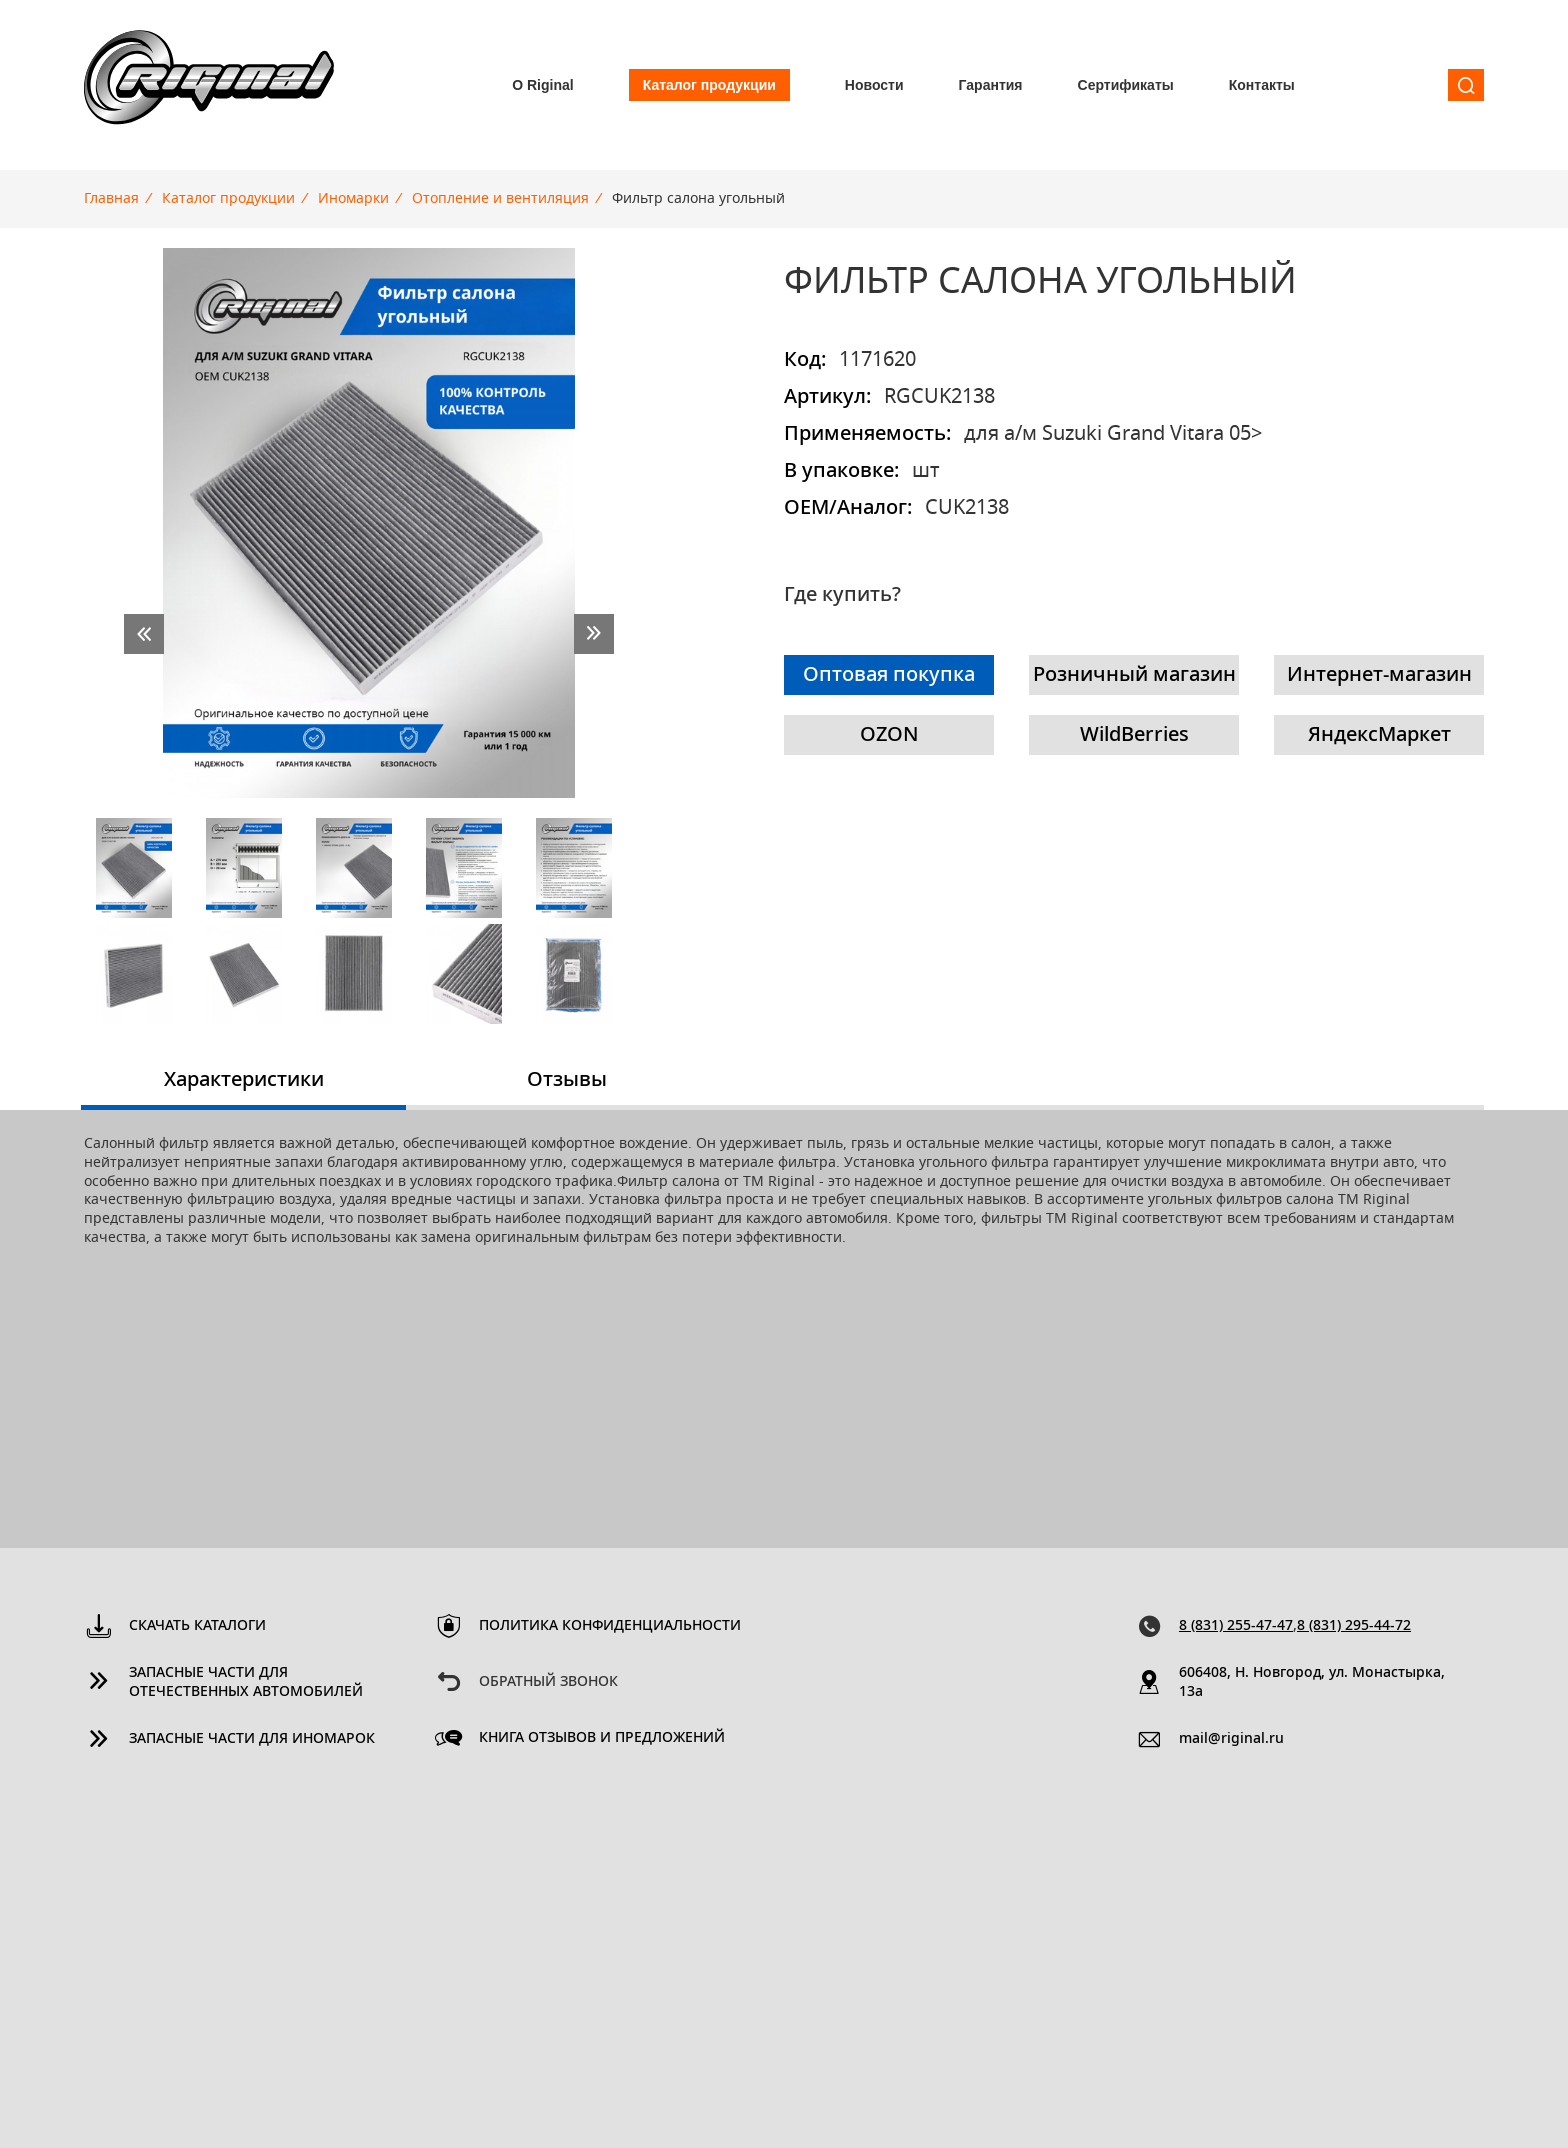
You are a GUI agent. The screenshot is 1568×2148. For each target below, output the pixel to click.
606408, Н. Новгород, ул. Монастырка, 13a (1312, 1682)
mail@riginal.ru (1231, 1739)
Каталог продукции (709, 85)
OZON (889, 735)
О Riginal (542, 85)
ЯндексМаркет (1379, 735)
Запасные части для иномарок (252, 1739)
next (594, 634)
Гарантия (991, 85)
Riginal (209, 85)
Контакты (1262, 85)
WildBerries (1134, 735)
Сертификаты (1126, 85)
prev (144, 634)
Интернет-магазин (1379, 675)
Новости (874, 85)
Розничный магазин (1134, 675)
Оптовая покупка (889, 675)
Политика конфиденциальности (610, 1626)
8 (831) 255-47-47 (1236, 1626)
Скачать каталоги (197, 1626)
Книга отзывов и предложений (602, 1738)
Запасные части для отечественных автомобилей (246, 1682)
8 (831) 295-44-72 (1354, 1626)
